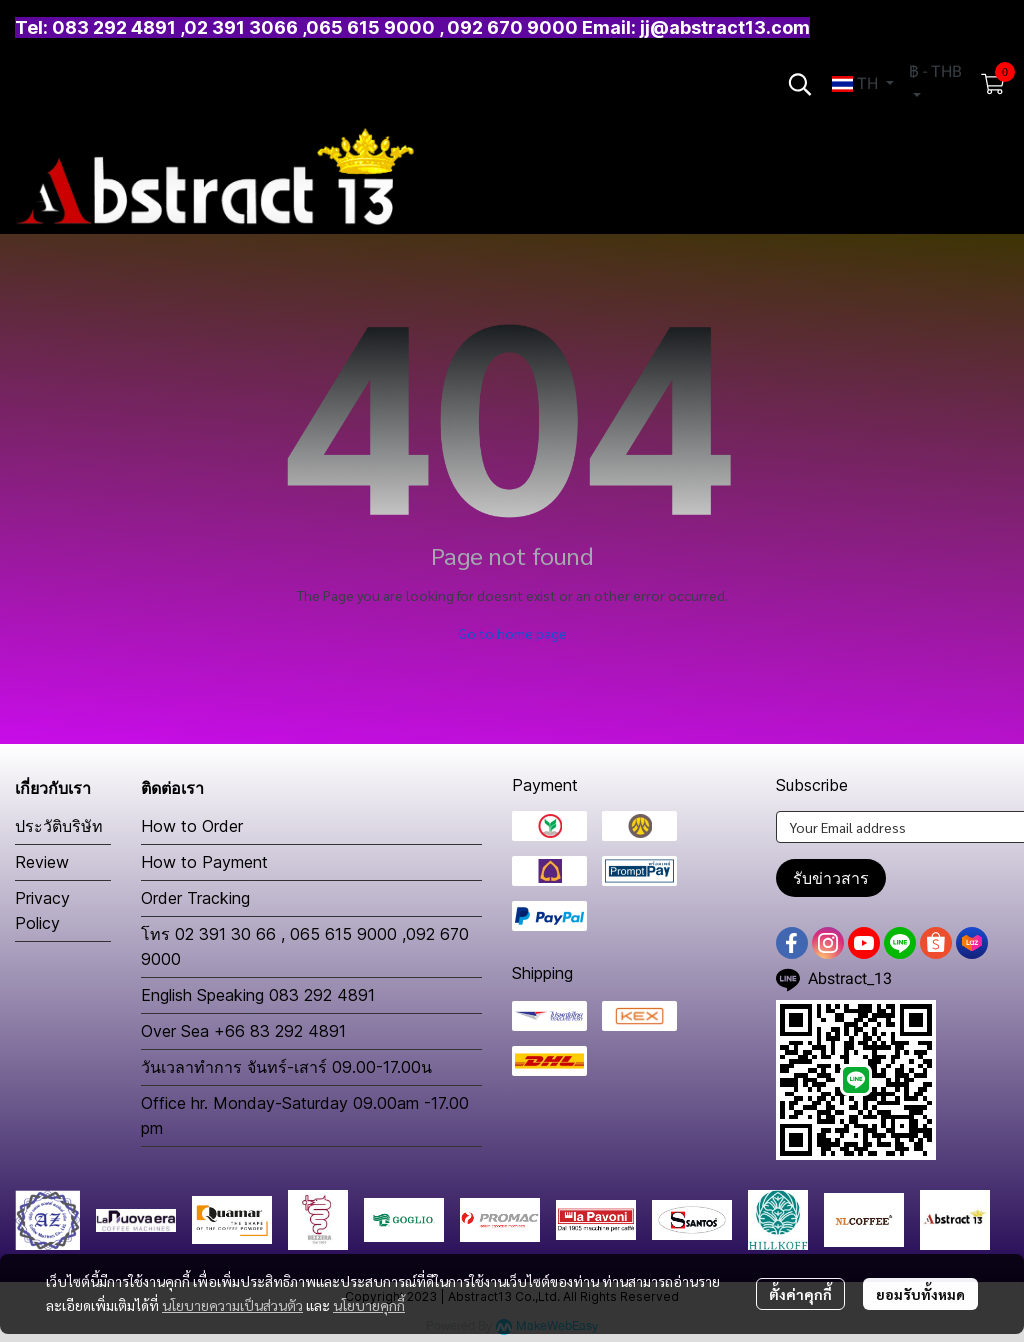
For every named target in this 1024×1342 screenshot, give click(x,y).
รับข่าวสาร (831, 878)
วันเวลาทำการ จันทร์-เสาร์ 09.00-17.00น (286, 1067)
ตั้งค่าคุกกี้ (800, 1294)
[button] (800, 84)
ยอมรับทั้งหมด (920, 1294)
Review (42, 862)
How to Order (192, 826)
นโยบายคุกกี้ (369, 1305)
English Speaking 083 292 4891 (258, 995)
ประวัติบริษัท (59, 826)
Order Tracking (195, 898)
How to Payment (204, 862)
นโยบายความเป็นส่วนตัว (232, 1305)
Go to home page (512, 633)
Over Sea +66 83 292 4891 (243, 1031)
